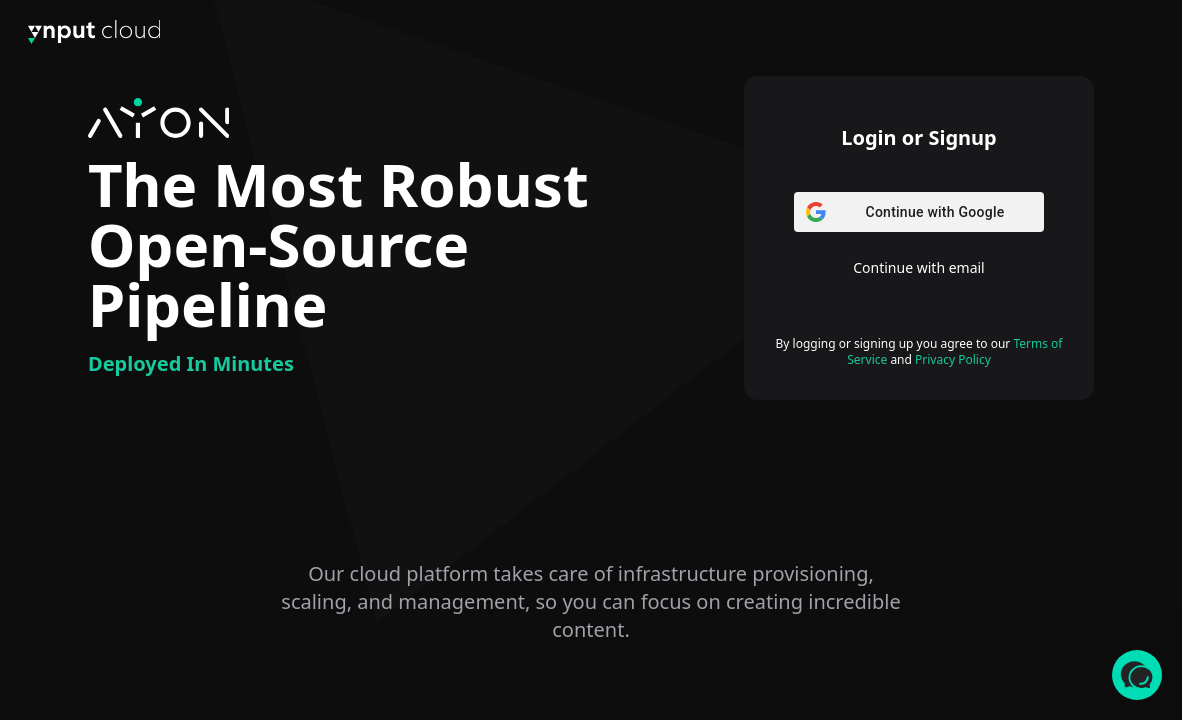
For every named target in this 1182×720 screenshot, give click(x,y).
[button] (1137, 675)
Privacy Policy (953, 359)
